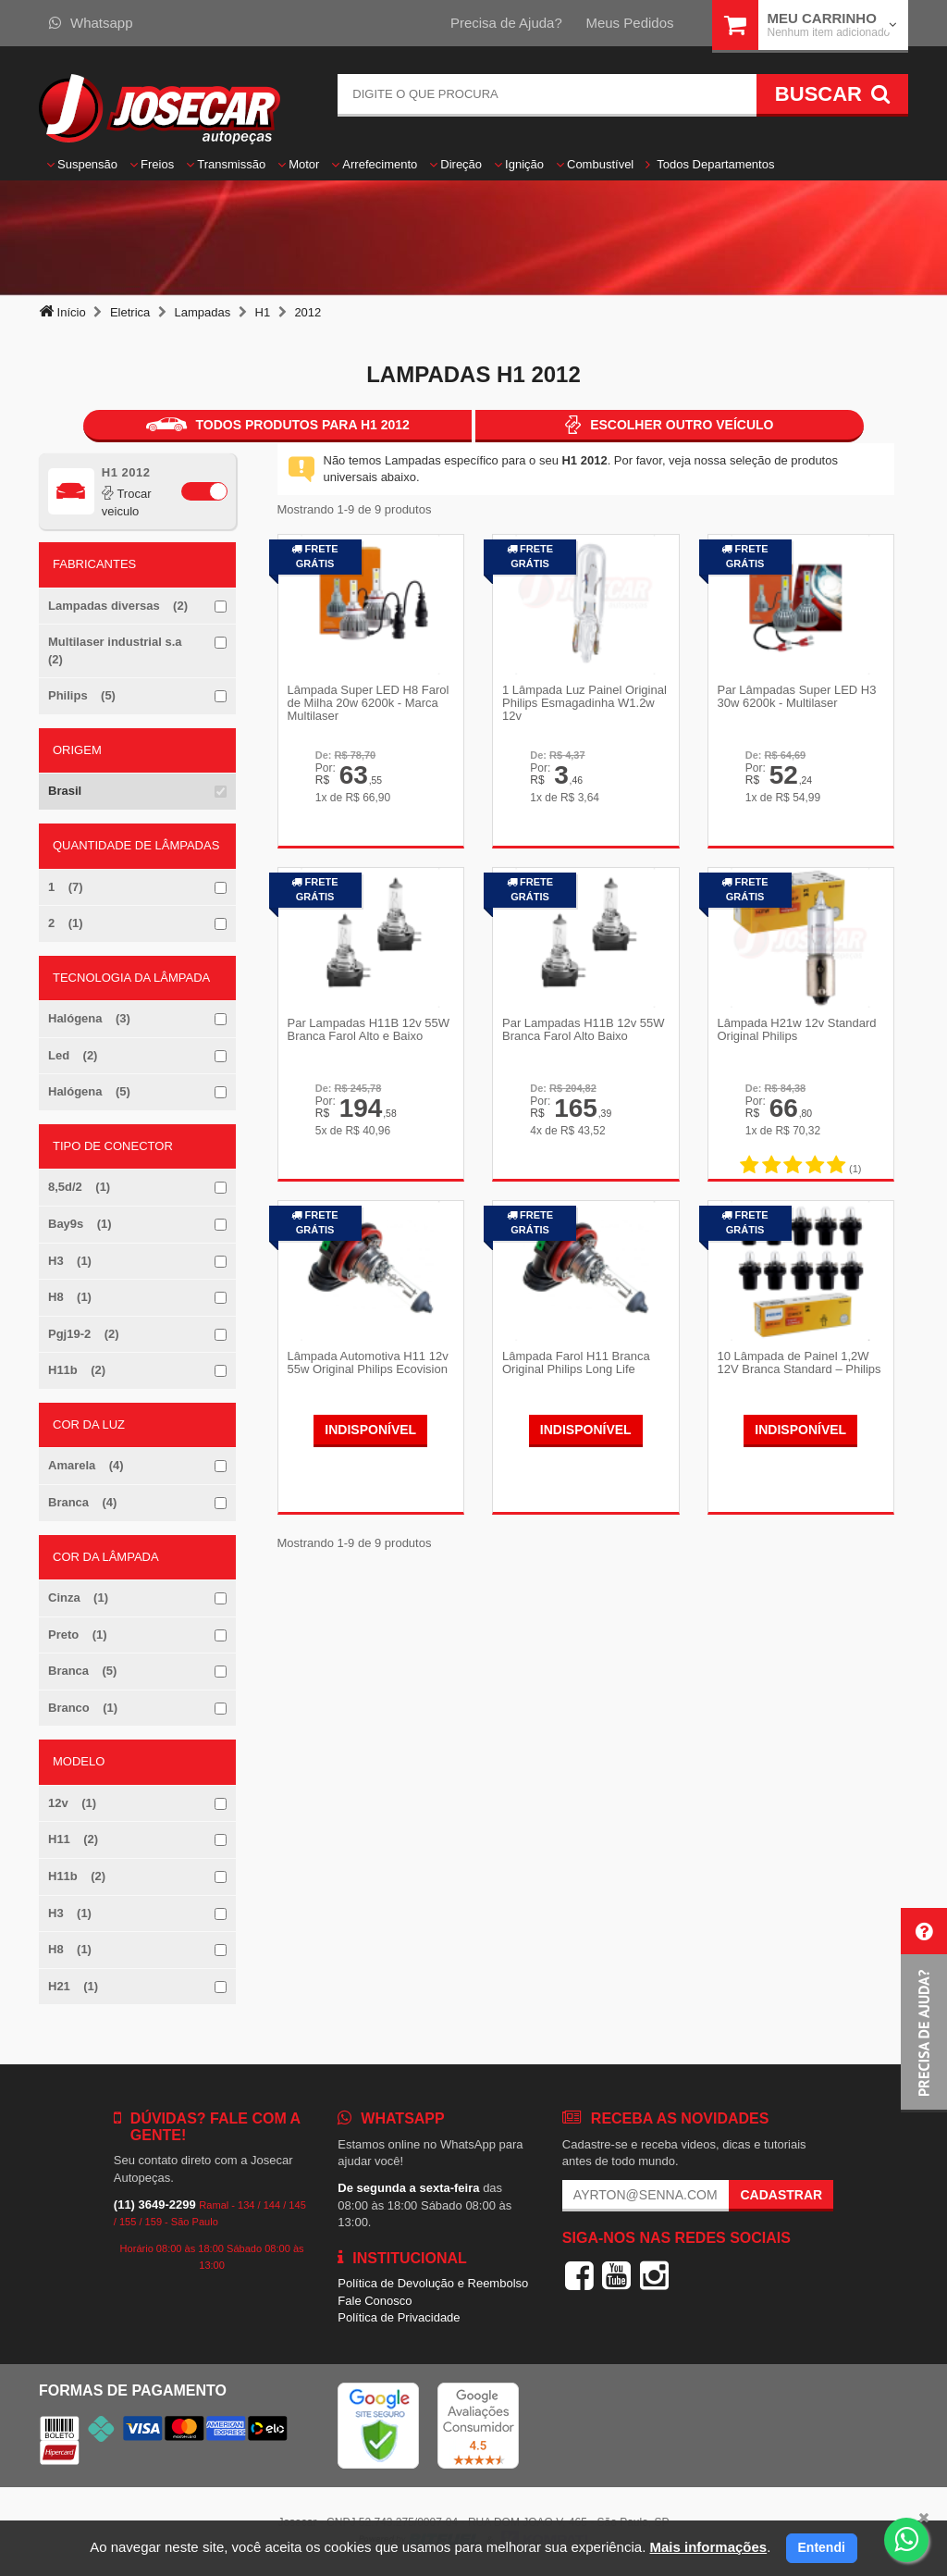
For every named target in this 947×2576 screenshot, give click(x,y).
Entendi (821, 2547)
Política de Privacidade (399, 2317)
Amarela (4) (86, 1465)
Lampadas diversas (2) (118, 606)
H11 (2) (73, 1839)
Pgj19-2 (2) (83, 1334)
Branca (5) (82, 1671)
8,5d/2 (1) (79, 1187)
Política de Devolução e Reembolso (433, 2283)
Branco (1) (82, 1708)
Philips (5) (82, 695)
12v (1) (72, 1803)
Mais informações (708, 2547)
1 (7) (65, 887)
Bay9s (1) (80, 1224)
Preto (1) (77, 1634)
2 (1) (65, 923)
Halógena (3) (89, 1018)
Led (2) (72, 1055)
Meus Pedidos (629, 23)
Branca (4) (82, 1502)
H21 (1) (73, 1986)
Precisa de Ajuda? (506, 23)
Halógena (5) (89, 1091)
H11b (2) (76, 1370)
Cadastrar (781, 2194)
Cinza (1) (78, 1597)
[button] (924, 2010)
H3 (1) (70, 1261)
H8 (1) (70, 1297)
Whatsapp (91, 23)
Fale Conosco (375, 2301)
